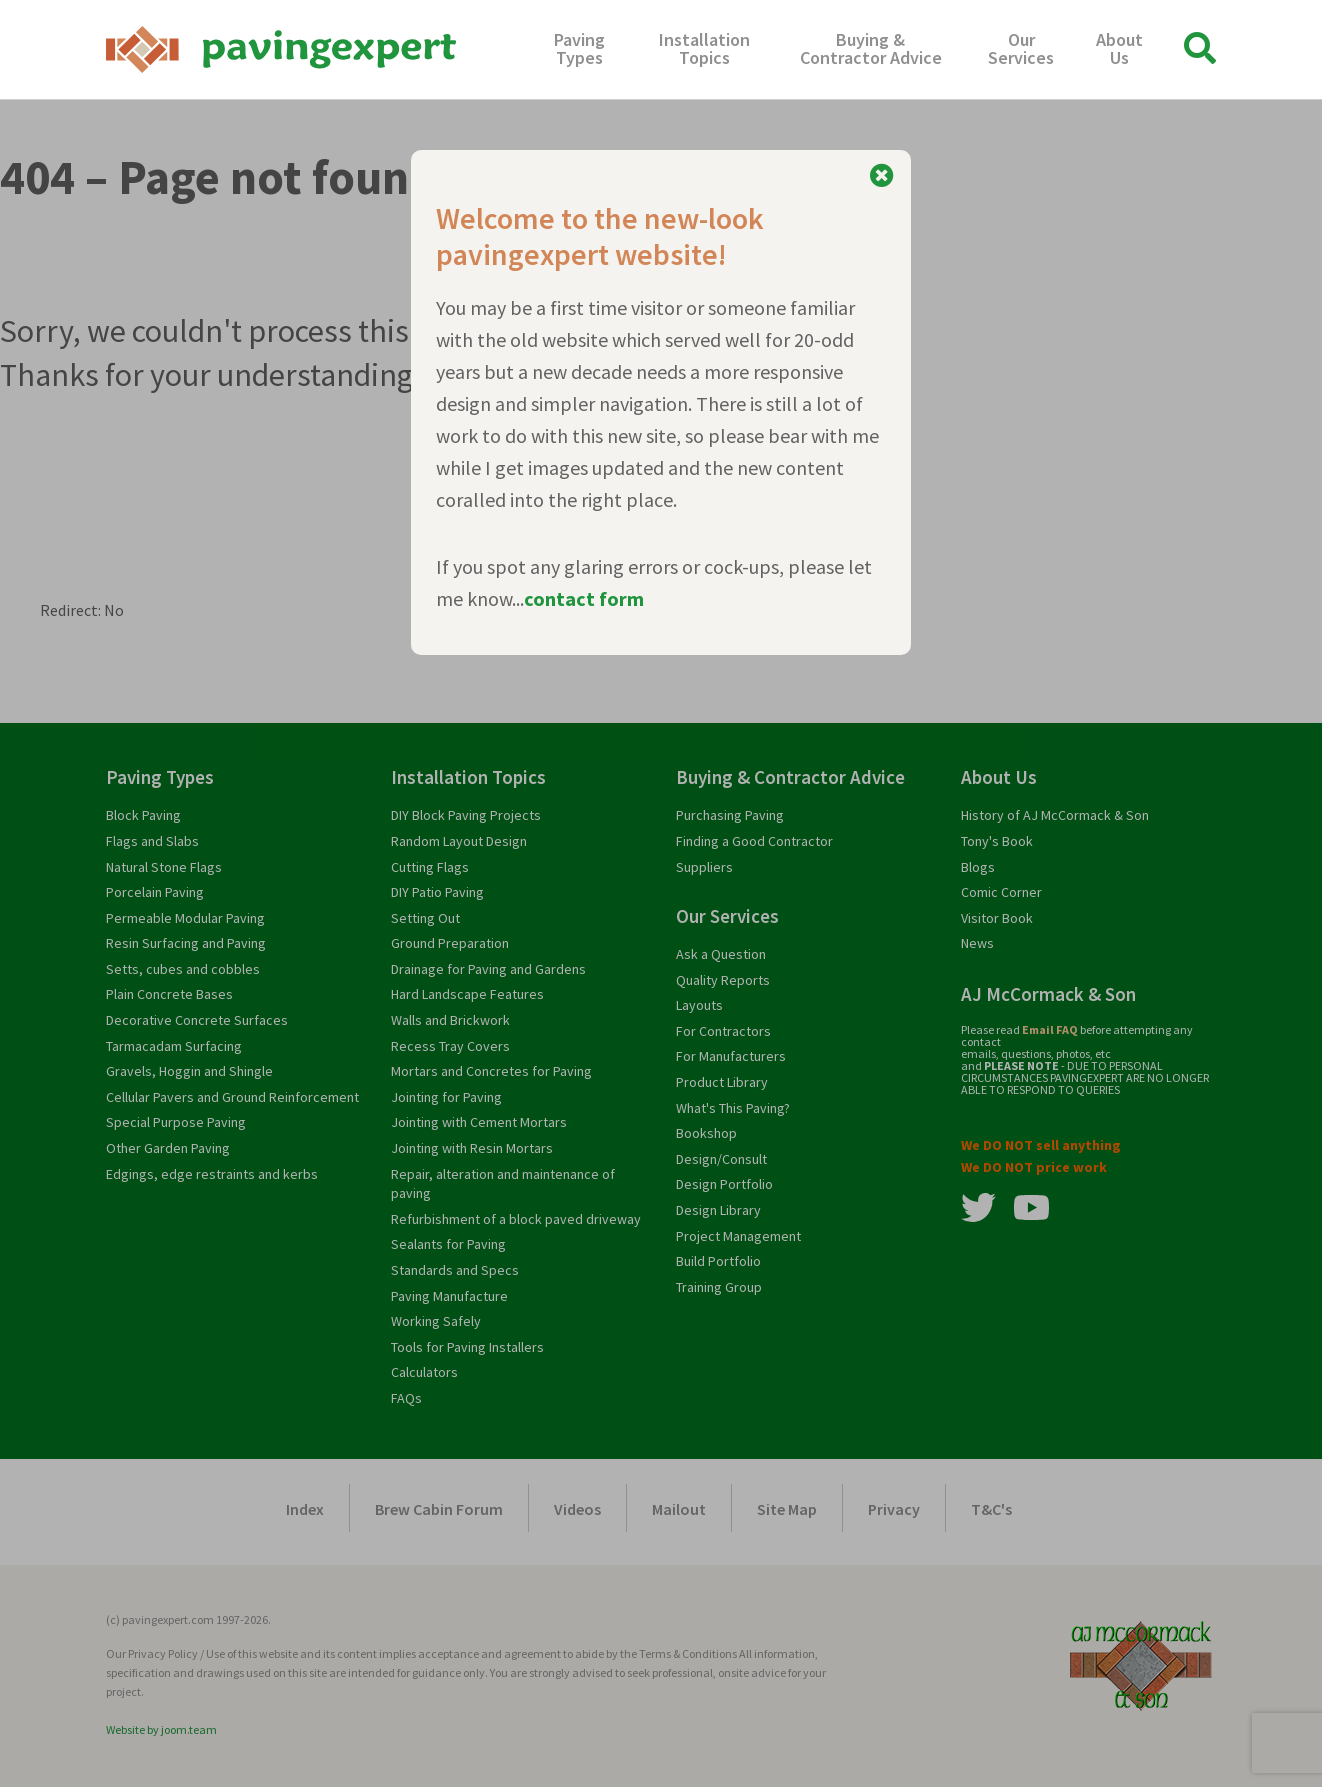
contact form (584, 598)
